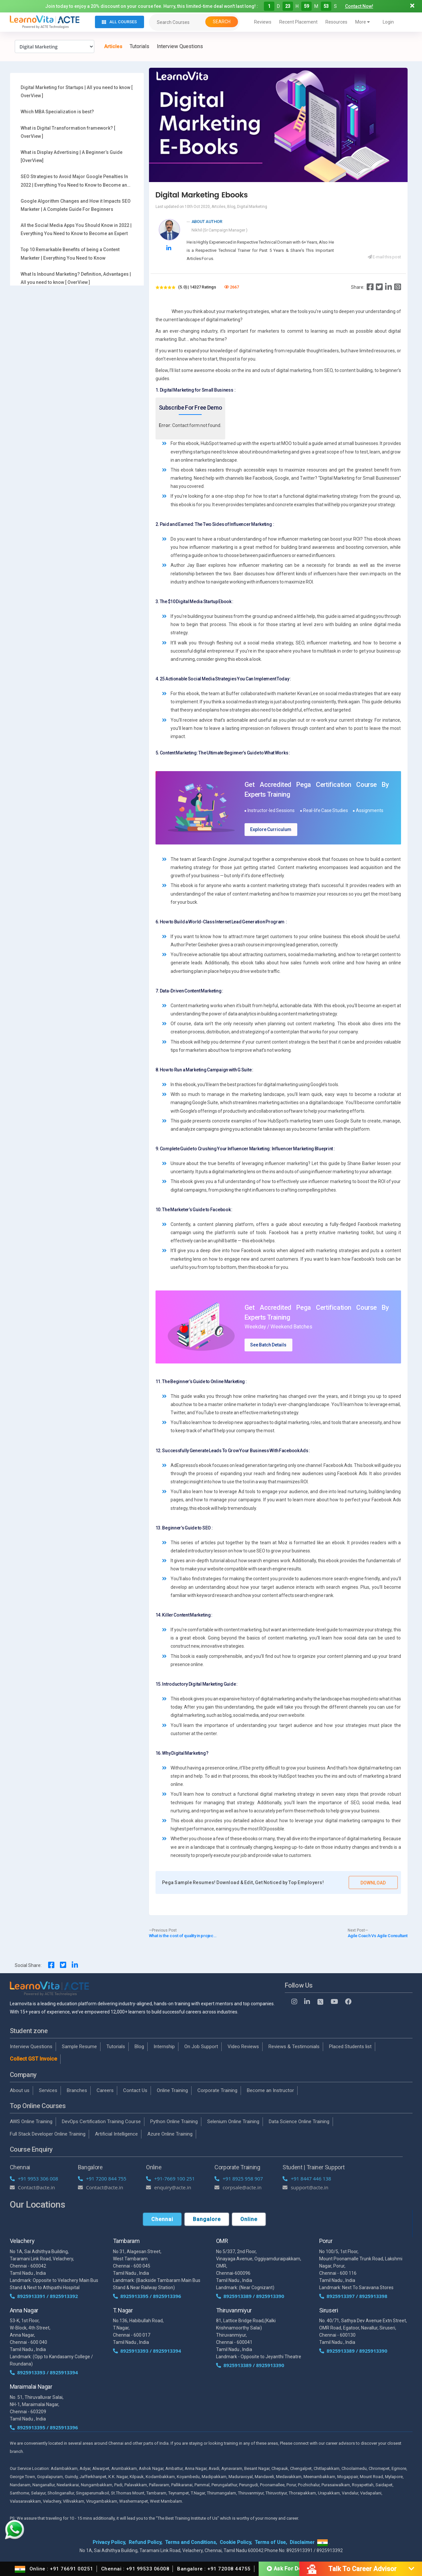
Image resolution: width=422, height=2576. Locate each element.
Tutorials (139, 46)
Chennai (162, 2219)
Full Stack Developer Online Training (47, 2134)
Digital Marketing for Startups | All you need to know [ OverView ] (77, 91)
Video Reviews (243, 2046)
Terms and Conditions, (191, 2542)
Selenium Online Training (233, 2121)
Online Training (172, 2090)
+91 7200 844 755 (102, 2178)
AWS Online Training (31, 2121)
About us (19, 2090)
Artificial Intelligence (116, 2134)
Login (388, 22)
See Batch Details (268, 1344)
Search (221, 21)
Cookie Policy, (236, 2542)
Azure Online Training (170, 2134)
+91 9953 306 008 (34, 2178)
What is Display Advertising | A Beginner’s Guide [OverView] (71, 156)
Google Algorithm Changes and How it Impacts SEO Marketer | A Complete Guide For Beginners (76, 205)
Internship (164, 2046)
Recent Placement (298, 22)
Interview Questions (180, 46)
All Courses (119, 21)
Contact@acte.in (32, 2187)
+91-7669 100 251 (170, 2178)
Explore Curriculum (270, 829)
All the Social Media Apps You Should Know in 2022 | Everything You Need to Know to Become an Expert (76, 229)
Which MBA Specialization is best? (57, 111)
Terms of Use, (271, 2542)
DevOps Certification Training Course (101, 2121)
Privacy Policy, (109, 2542)
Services (48, 2090)
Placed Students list (350, 2046)
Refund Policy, (145, 2542)
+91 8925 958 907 (238, 2178)
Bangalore (207, 2219)
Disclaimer (302, 2542)
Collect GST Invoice (33, 2059)
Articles (113, 46)
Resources (336, 22)
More (362, 22)
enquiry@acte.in (168, 2187)
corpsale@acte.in (238, 2187)
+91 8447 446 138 (307, 2178)
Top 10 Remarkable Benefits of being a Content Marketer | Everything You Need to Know (70, 253)
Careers (105, 2090)
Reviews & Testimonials (294, 2046)
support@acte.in (305, 2187)
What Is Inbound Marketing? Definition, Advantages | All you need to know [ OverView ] (76, 278)
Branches (77, 2090)
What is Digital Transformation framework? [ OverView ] (68, 132)
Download (373, 1882)
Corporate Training (217, 2090)
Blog (139, 2046)
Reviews (262, 22)
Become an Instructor (270, 2090)
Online (248, 2219)
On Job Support (201, 2046)
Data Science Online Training (299, 2121)
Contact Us (135, 2090)
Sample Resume (79, 2046)
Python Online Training (174, 2121)
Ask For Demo (288, 2569)
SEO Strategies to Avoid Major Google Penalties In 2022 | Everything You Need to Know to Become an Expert (74, 181)
